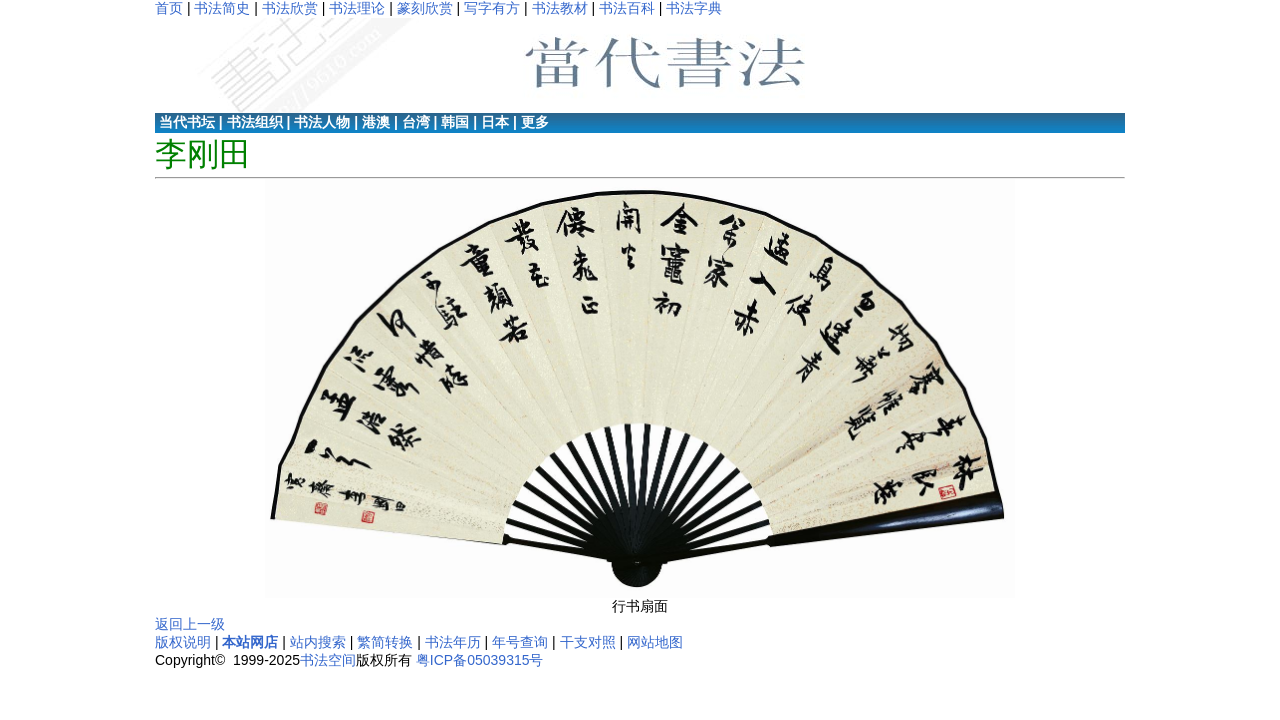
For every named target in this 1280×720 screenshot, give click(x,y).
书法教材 (560, 8)
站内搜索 (318, 642)
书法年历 (453, 642)
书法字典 (694, 8)
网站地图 (655, 642)
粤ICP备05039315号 (480, 660)
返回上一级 (190, 624)
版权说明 (183, 642)
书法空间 (328, 660)
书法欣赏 (290, 8)
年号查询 (520, 642)
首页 (169, 8)
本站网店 (250, 642)
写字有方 (492, 8)
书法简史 (222, 8)
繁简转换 (385, 642)
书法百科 (627, 8)
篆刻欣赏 (425, 8)
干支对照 (588, 642)
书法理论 (357, 8)
